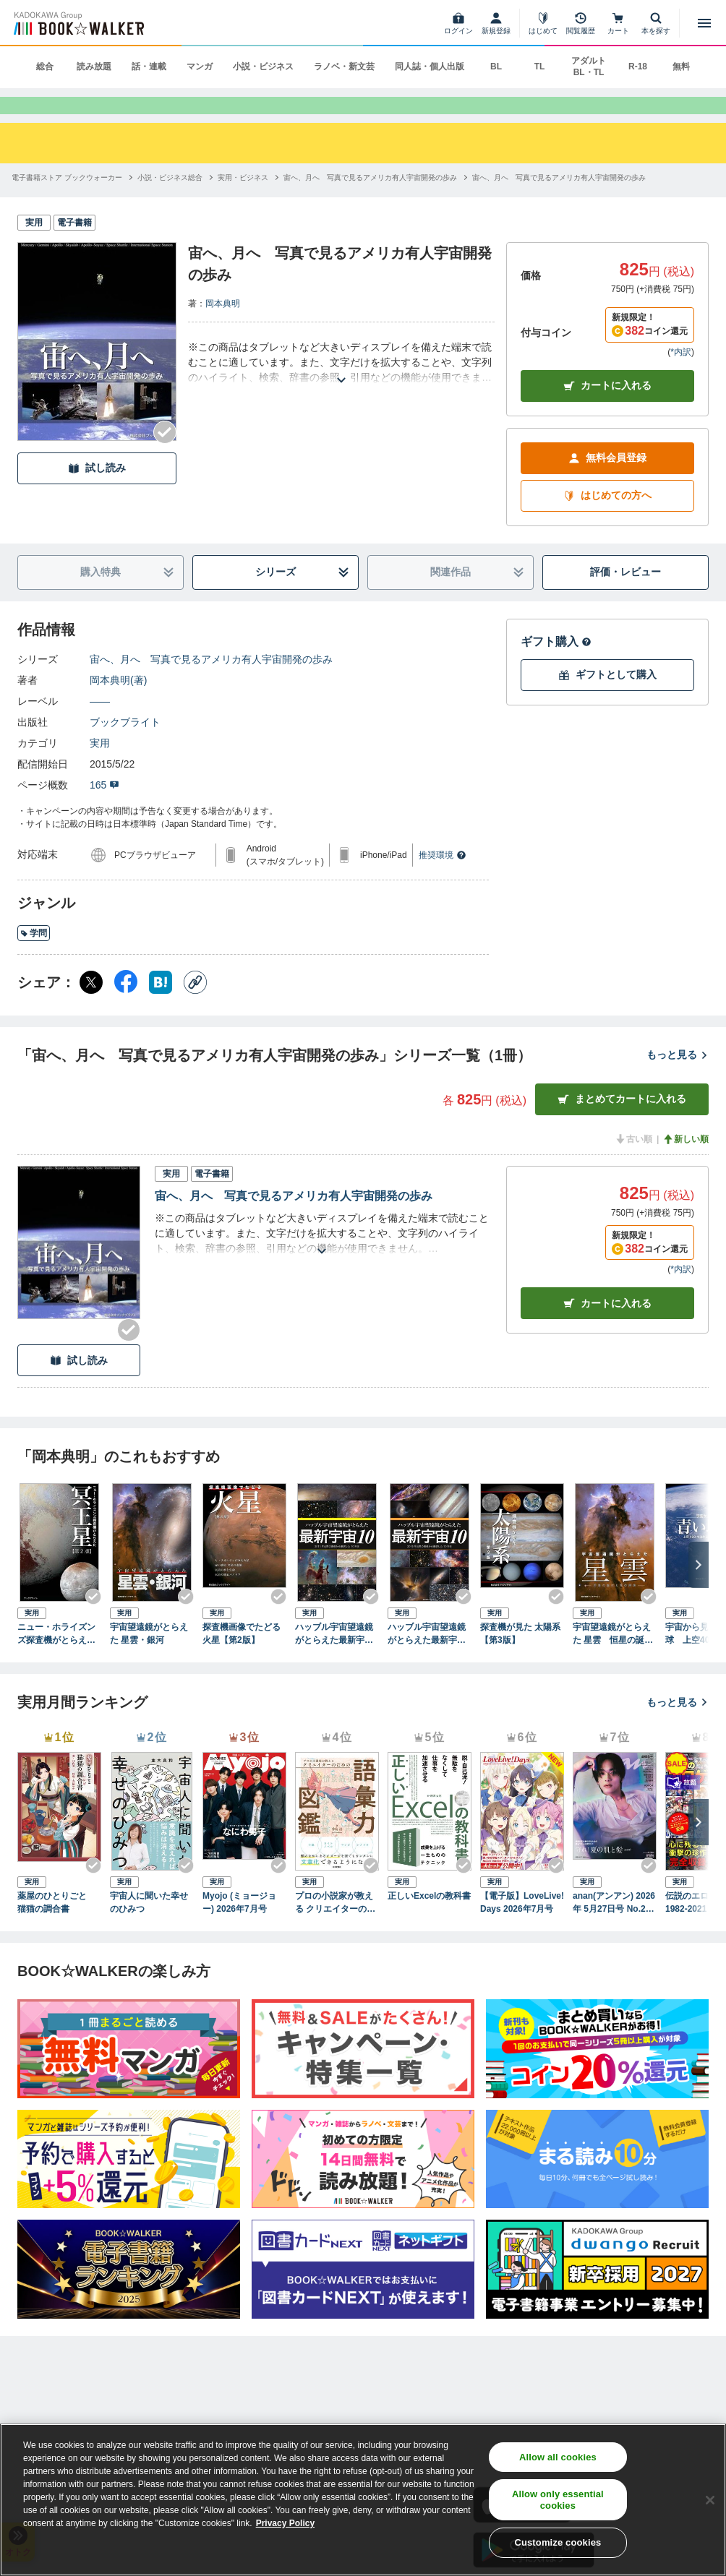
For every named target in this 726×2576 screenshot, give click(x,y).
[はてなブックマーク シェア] (160, 1005)
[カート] (618, 23)
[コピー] (195, 1005)
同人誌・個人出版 (429, 66)
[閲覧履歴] (580, 23)
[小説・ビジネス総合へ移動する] (169, 200)
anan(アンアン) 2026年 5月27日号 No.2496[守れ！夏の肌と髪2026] (614, 1925)
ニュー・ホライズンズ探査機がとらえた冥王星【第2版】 (56, 1657)
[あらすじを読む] (341, 385)
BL (496, 66)
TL (539, 66)
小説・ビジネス (263, 66)
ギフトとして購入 (607, 698)
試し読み (97, 491)
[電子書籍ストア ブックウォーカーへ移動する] (67, 200)
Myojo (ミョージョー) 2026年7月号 (239, 1924)
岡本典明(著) (118, 702)
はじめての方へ (607, 518)
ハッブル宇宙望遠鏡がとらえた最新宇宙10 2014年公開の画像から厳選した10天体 (336, 1657)
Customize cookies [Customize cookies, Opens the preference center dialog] (557, 2542)
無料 (681, 66)
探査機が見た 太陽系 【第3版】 (520, 1656)
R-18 (637, 66)
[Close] (710, 2500)
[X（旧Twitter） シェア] (91, 1005)
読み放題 (94, 66)
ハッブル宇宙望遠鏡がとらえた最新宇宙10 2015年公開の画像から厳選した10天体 (429, 1657)
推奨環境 (442, 877)
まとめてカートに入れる (622, 1122)
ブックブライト (125, 744)
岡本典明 (222, 327)
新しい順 (685, 1161)
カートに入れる (607, 409)
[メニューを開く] (704, 23)
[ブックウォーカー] (78, 23)
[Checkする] (164, 455)
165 (104, 807)
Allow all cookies (558, 2457)
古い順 (633, 1161)
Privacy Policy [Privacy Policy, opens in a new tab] (285, 2523)
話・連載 (149, 66)
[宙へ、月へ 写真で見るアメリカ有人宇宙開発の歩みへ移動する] (370, 200)
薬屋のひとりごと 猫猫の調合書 (56, 1924)
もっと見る (677, 1077)
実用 (100, 765)
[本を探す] (655, 23)
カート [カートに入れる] (607, 1327)
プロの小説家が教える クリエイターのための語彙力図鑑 (335, 1925)
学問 (33, 956)
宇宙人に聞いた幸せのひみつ (149, 1924)
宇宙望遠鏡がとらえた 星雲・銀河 (149, 1656)
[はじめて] (543, 23)
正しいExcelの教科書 (429, 1918)
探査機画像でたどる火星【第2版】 (241, 1656)
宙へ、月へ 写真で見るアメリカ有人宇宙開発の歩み (211, 681)
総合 (45, 66)
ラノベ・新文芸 (344, 66)
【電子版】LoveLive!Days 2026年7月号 (522, 1924)
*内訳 (680, 374)
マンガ (200, 66)
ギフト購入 (556, 664)
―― (100, 723)
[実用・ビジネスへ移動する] (243, 200)
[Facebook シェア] (126, 1005)
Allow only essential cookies (558, 2500)
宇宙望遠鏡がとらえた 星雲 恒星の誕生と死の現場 (613, 1657)
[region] (363, 2499)
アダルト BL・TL (588, 66)
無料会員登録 (607, 481)
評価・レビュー (625, 595)
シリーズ (302, 595)
